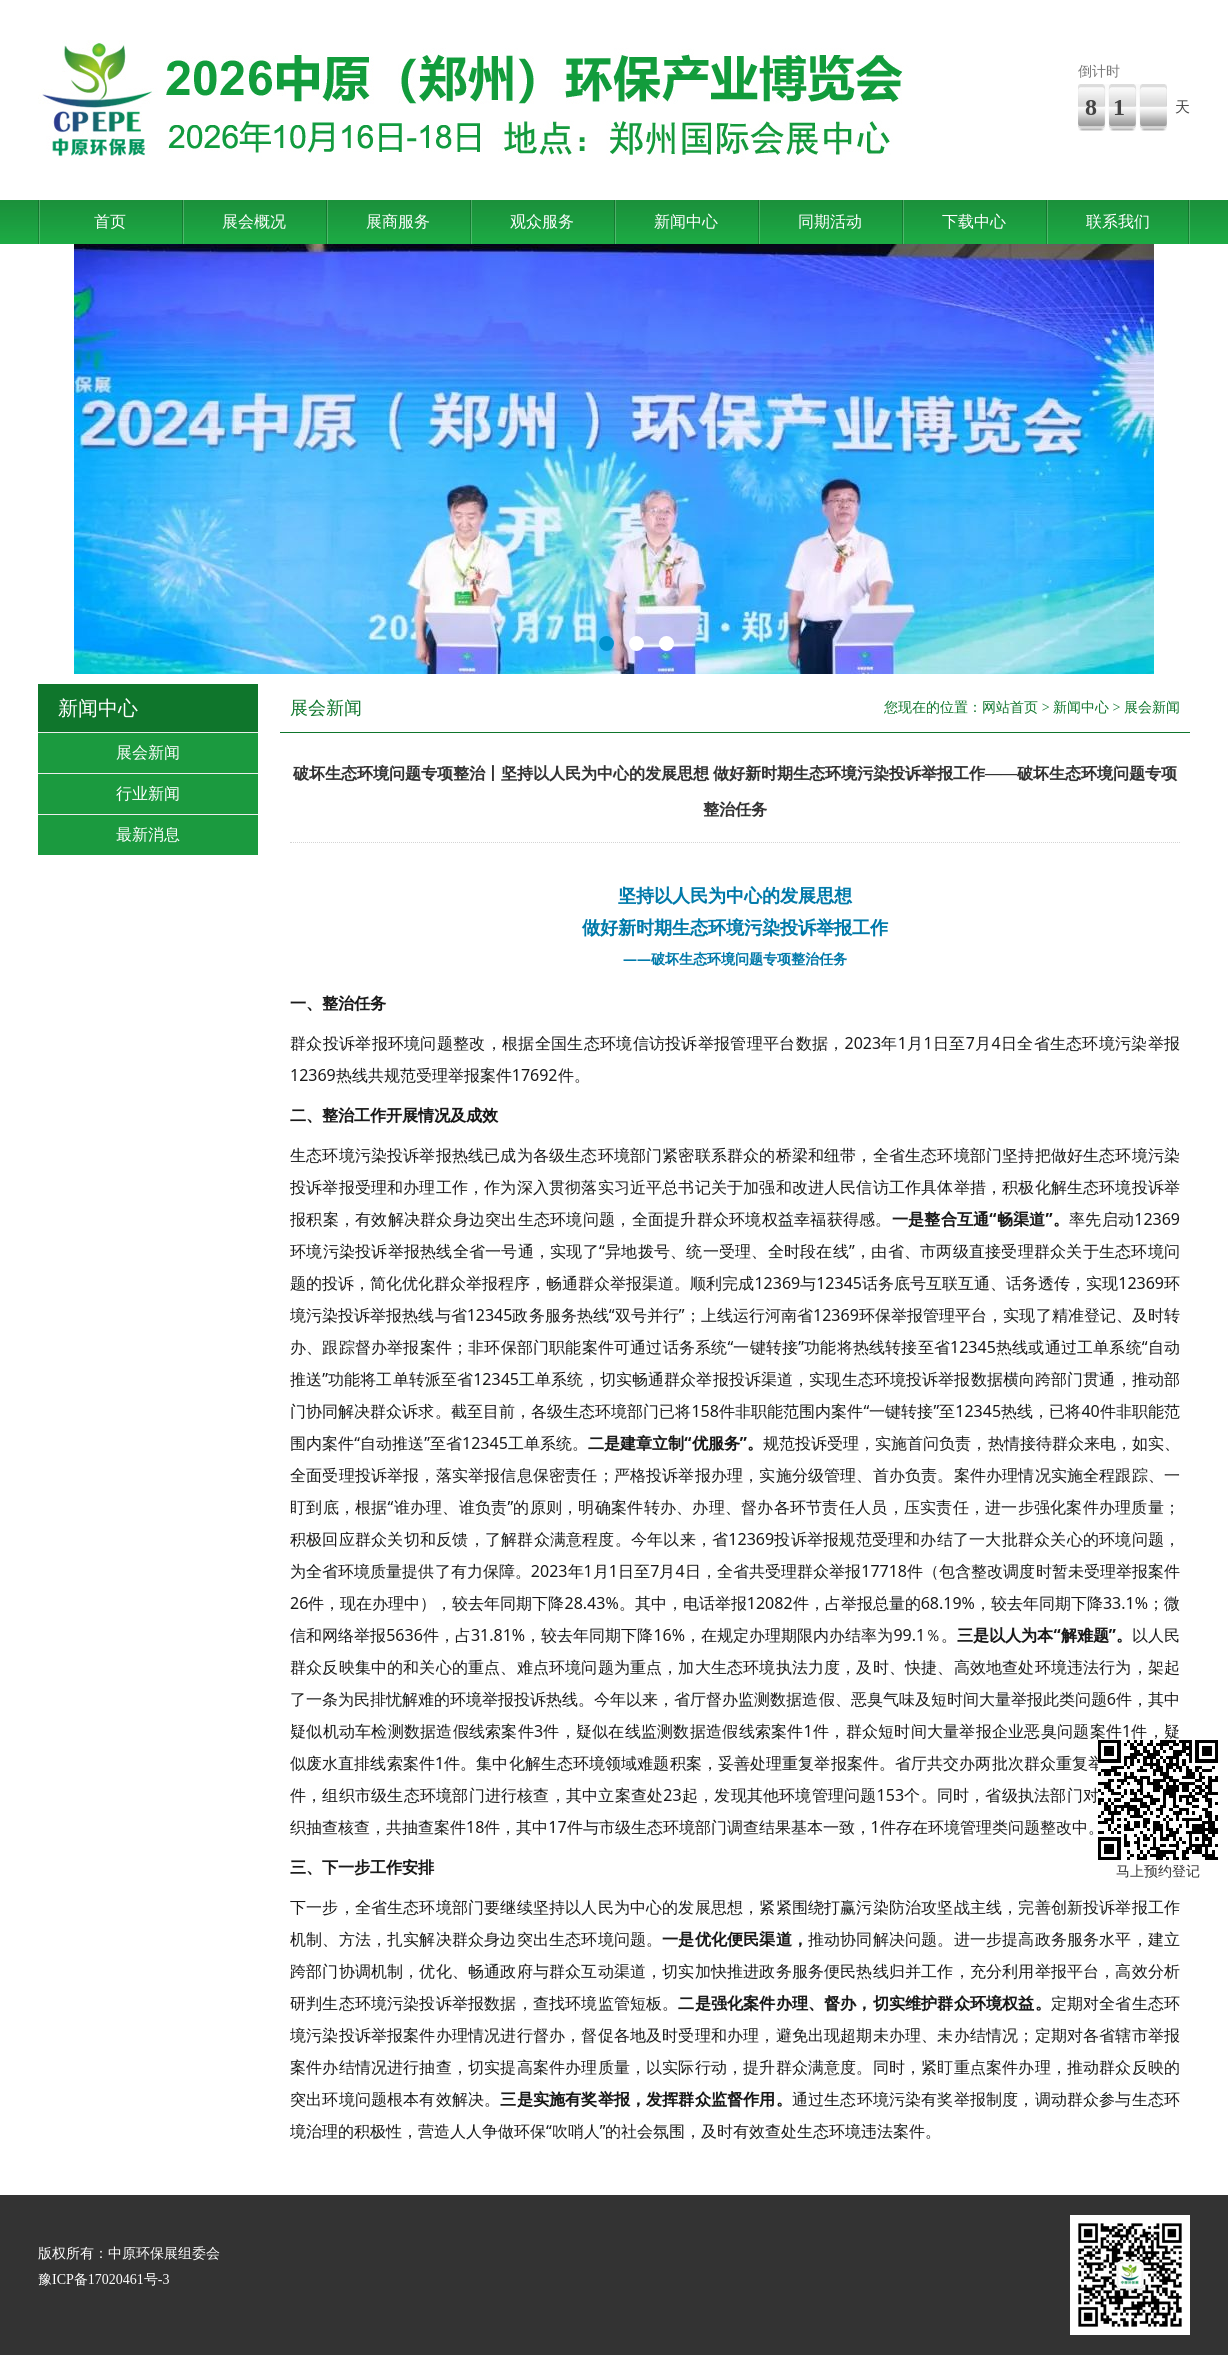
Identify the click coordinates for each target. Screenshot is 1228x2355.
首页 (110, 221)
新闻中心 (686, 221)
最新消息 (148, 834)
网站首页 (1010, 707)
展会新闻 (148, 752)
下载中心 (974, 221)
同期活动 (830, 221)
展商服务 (398, 221)
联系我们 (1118, 221)
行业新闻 (148, 793)
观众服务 (542, 221)
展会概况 (254, 221)
